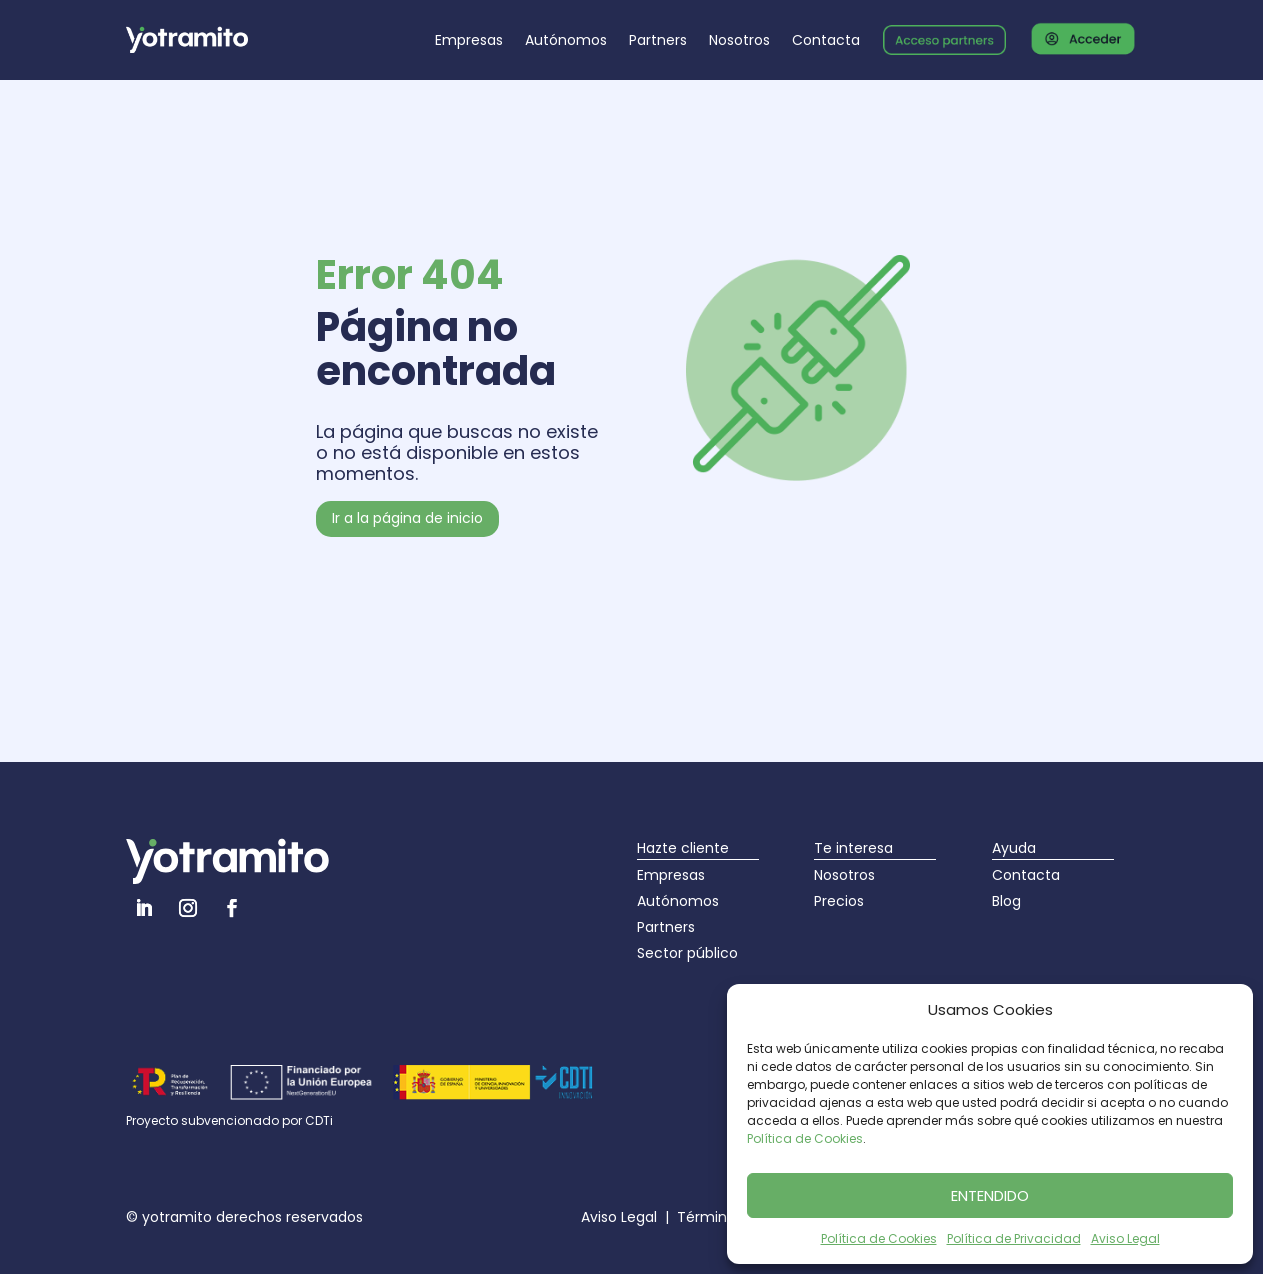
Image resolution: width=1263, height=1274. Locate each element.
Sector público (687, 953)
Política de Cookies (805, 1138)
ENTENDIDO (990, 1195)
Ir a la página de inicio (407, 518)
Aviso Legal (1125, 1238)
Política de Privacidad (1014, 1238)
